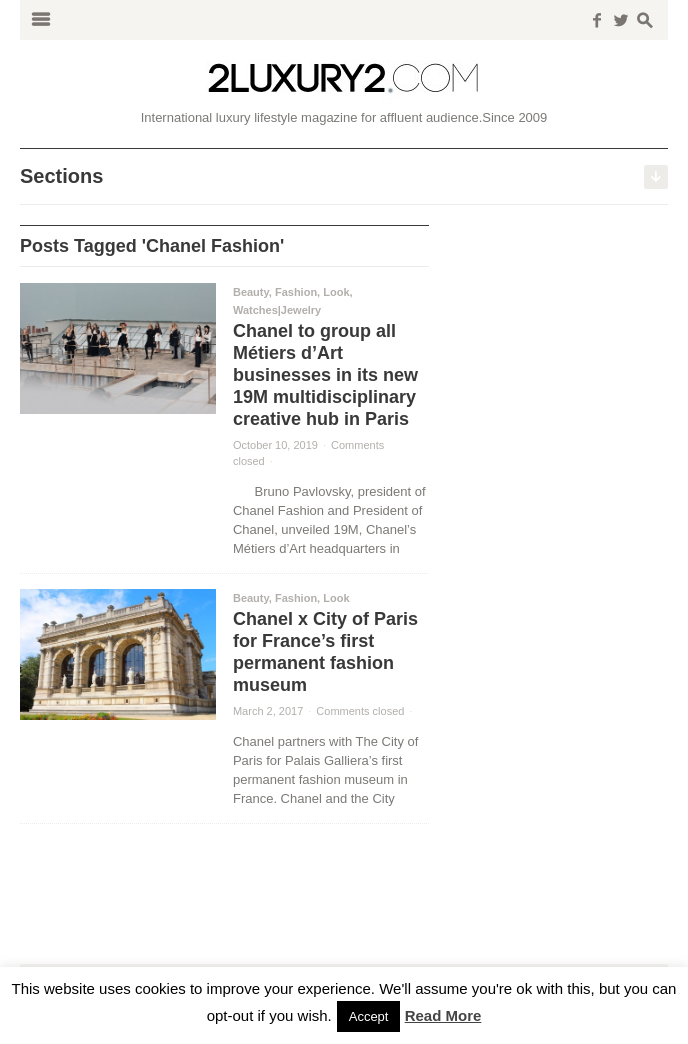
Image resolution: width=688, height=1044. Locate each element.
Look (336, 292)
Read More (443, 1015)
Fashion (296, 292)
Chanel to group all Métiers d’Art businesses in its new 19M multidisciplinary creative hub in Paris (325, 375)
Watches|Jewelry (277, 310)
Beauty (251, 292)
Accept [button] (369, 1016)
